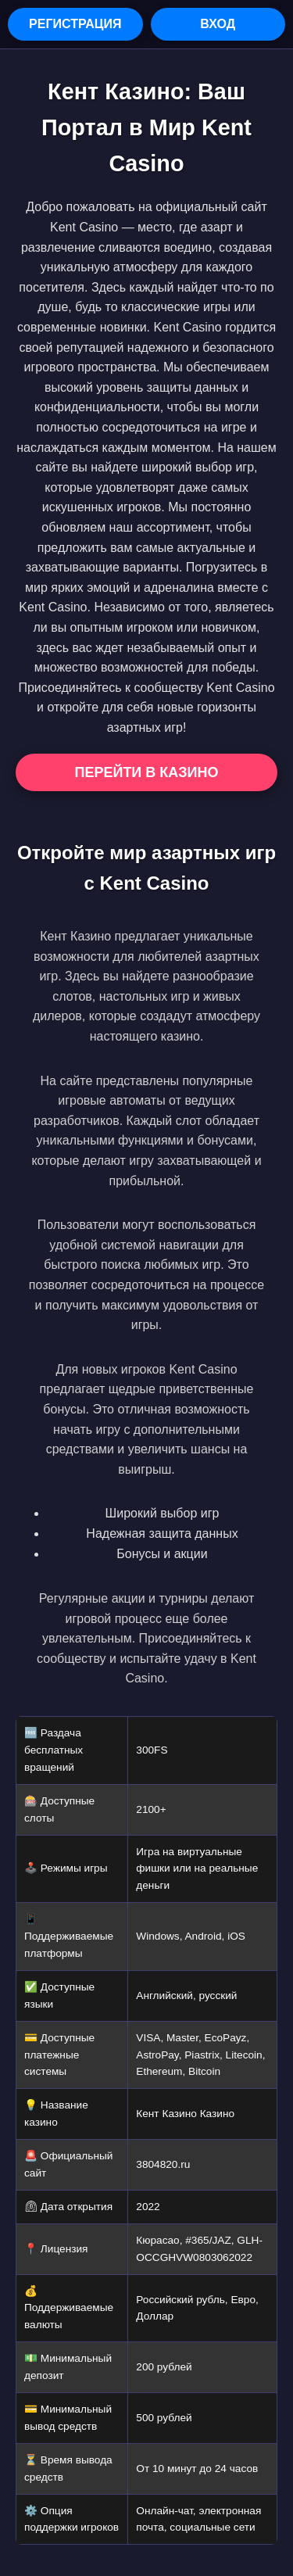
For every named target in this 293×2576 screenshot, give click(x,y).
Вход (217, 23)
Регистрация (75, 23)
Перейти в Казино (146, 772)
